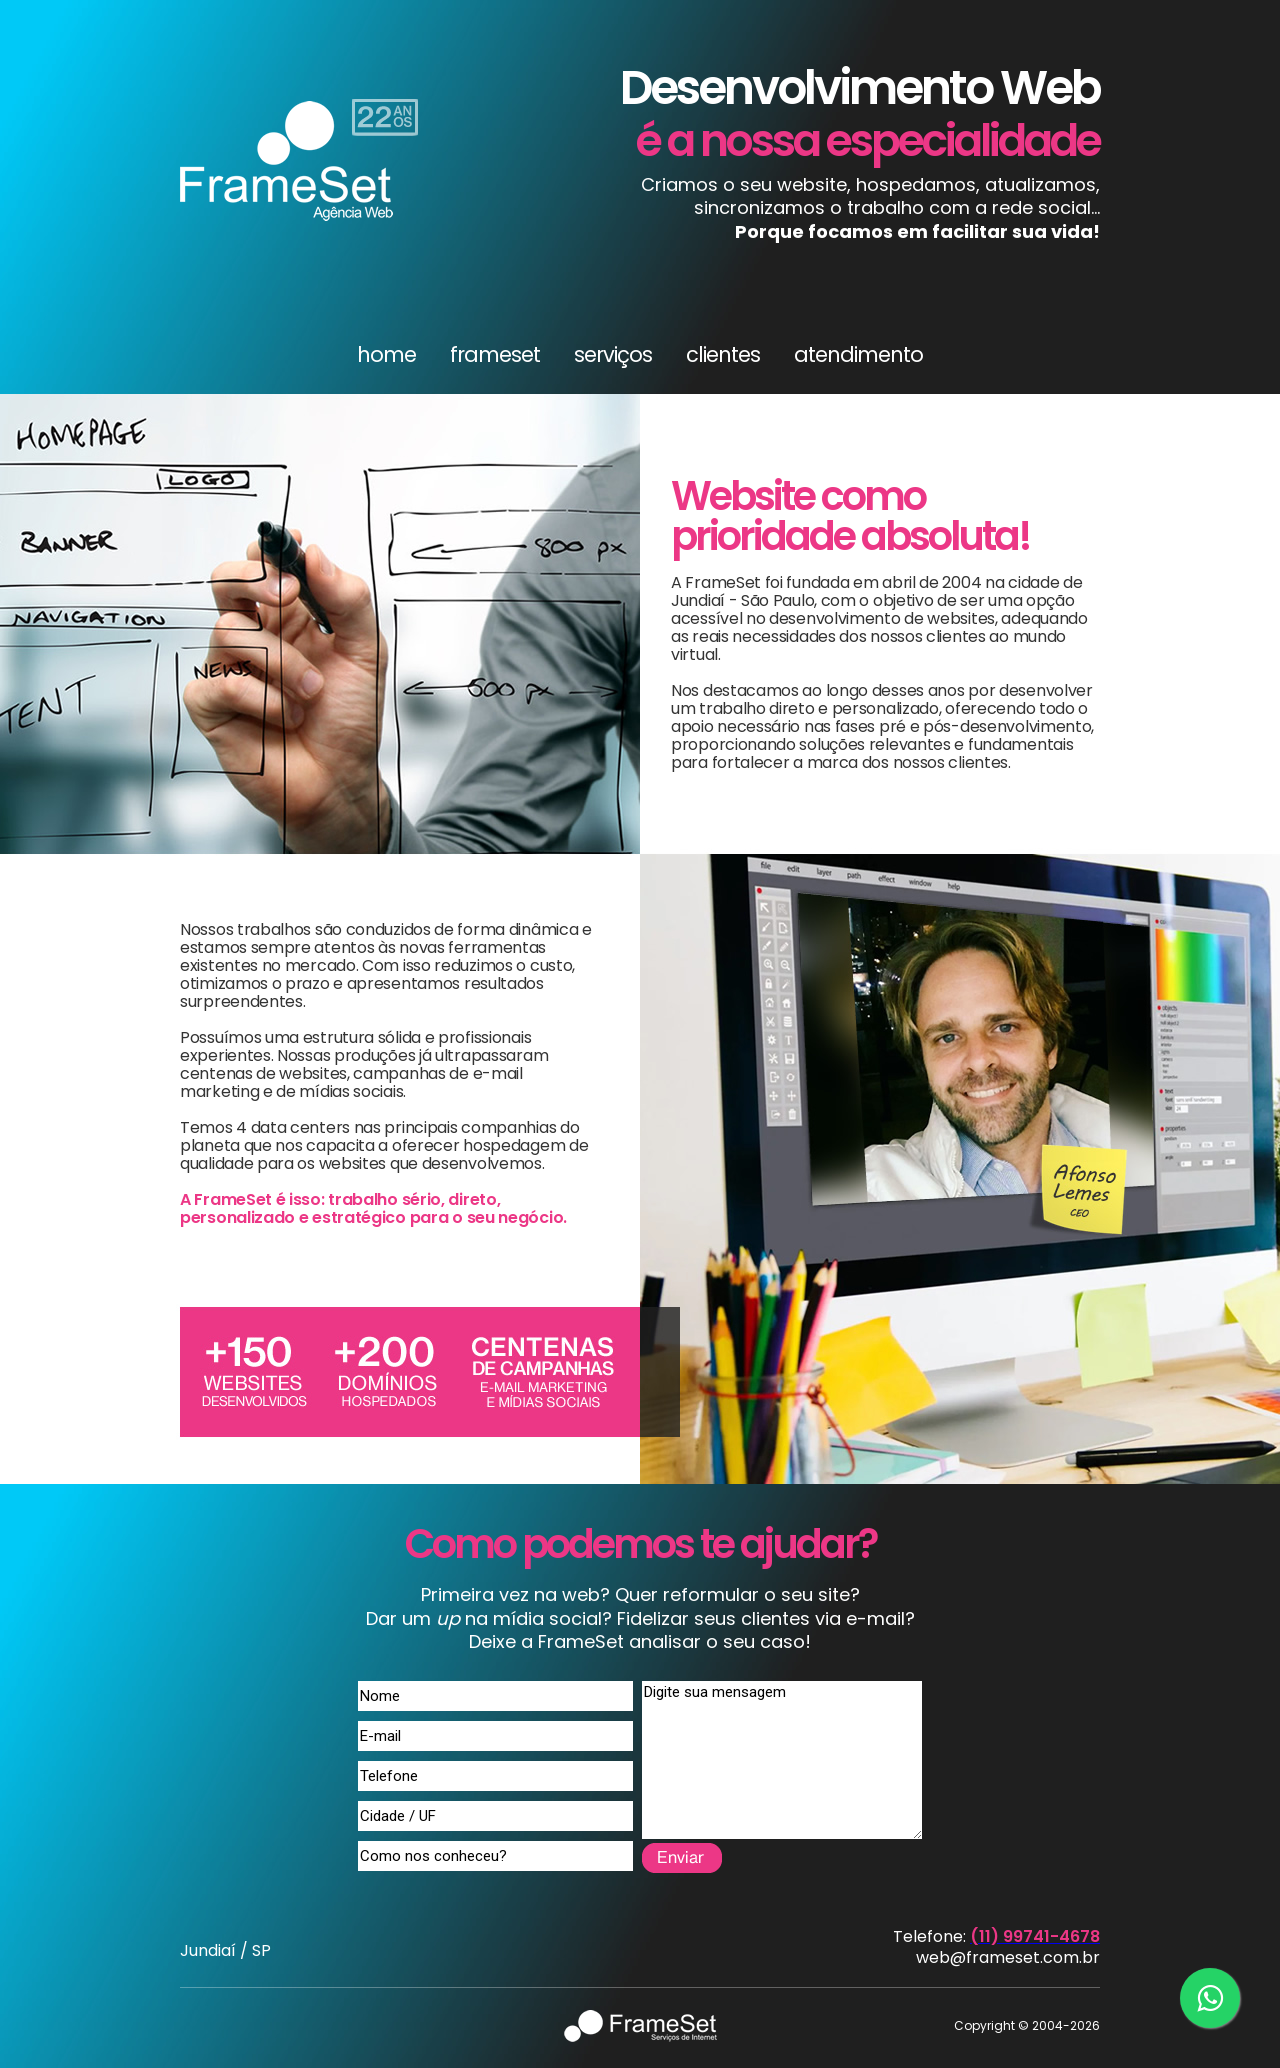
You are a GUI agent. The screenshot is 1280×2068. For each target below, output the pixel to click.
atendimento (858, 354)
